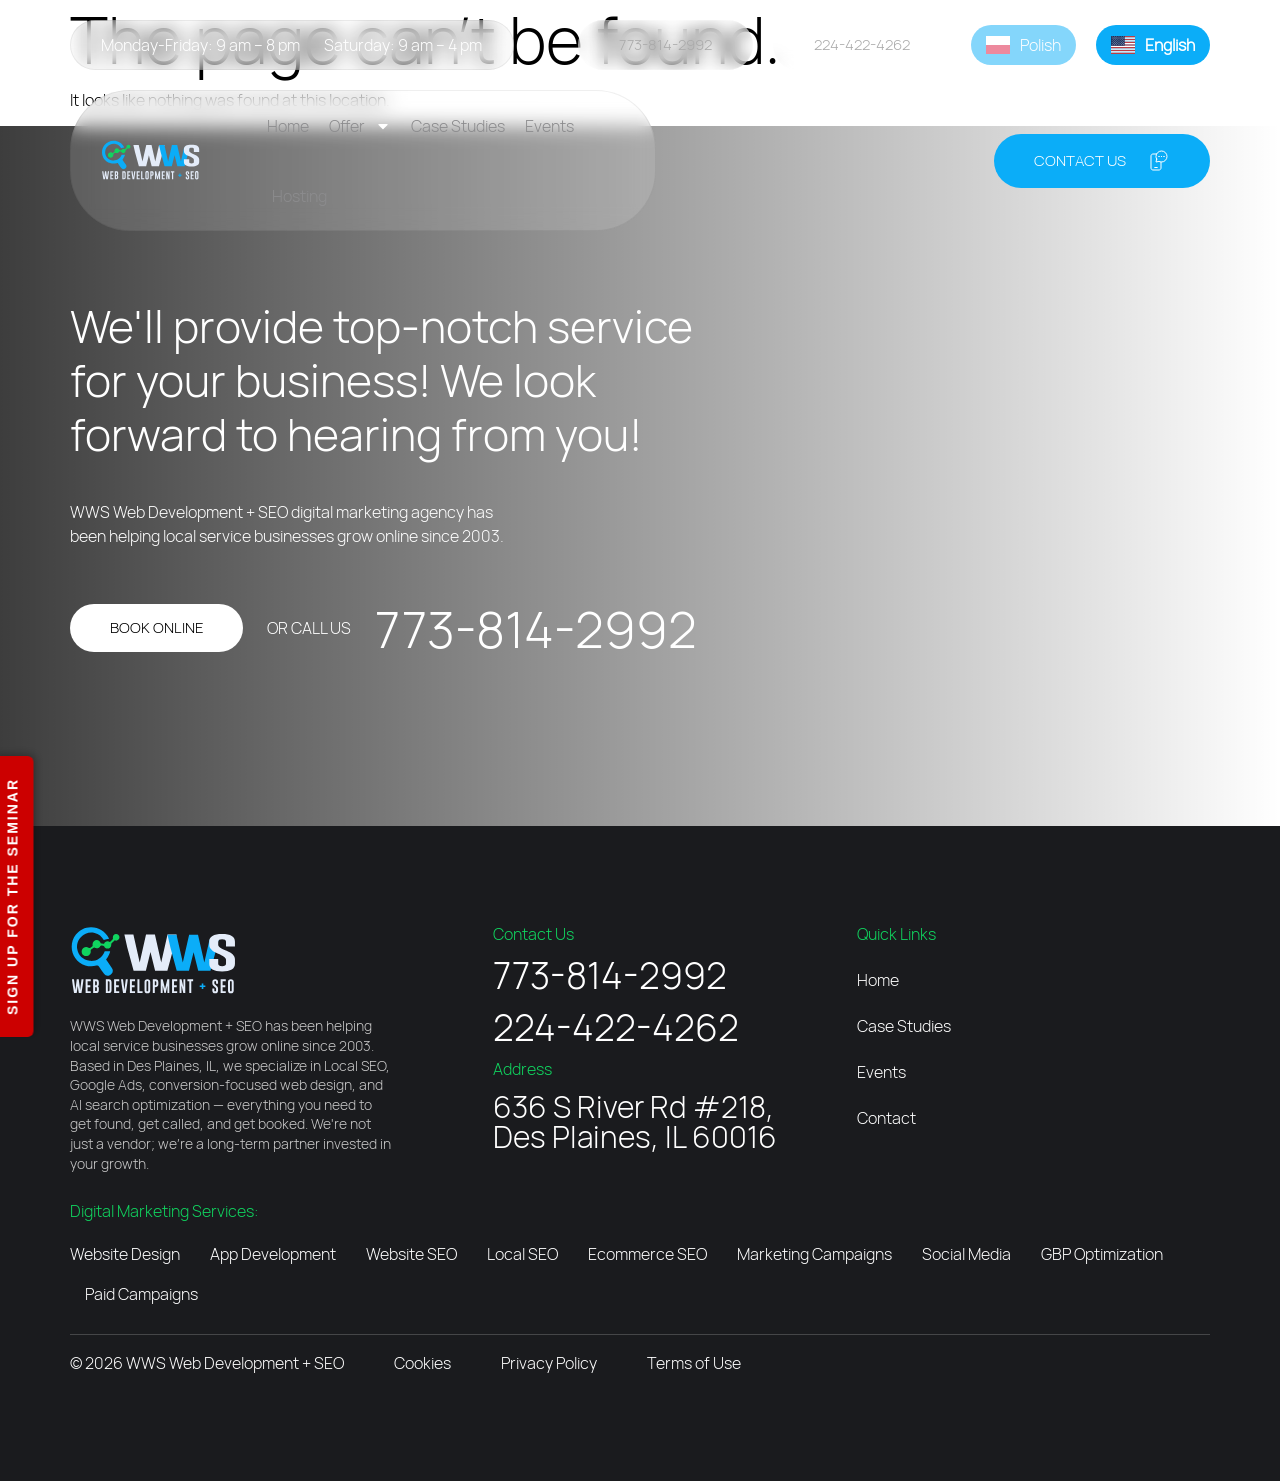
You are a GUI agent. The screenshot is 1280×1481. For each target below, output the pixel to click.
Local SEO (522, 1254)
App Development (273, 1254)
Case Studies (458, 126)
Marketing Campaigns (814, 1254)
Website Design (125, 1254)
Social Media (966, 1254)
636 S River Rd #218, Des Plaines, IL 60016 (635, 1121)
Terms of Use (694, 1363)
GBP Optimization (1102, 1254)
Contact (886, 1118)
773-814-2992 (536, 628)
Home (288, 126)
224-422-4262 (616, 1027)
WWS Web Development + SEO (235, 1363)
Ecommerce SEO (647, 1254)
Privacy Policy (549, 1363)
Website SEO (411, 1254)
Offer (360, 126)
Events (549, 126)
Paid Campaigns (141, 1294)
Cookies (422, 1363)
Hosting (299, 196)
